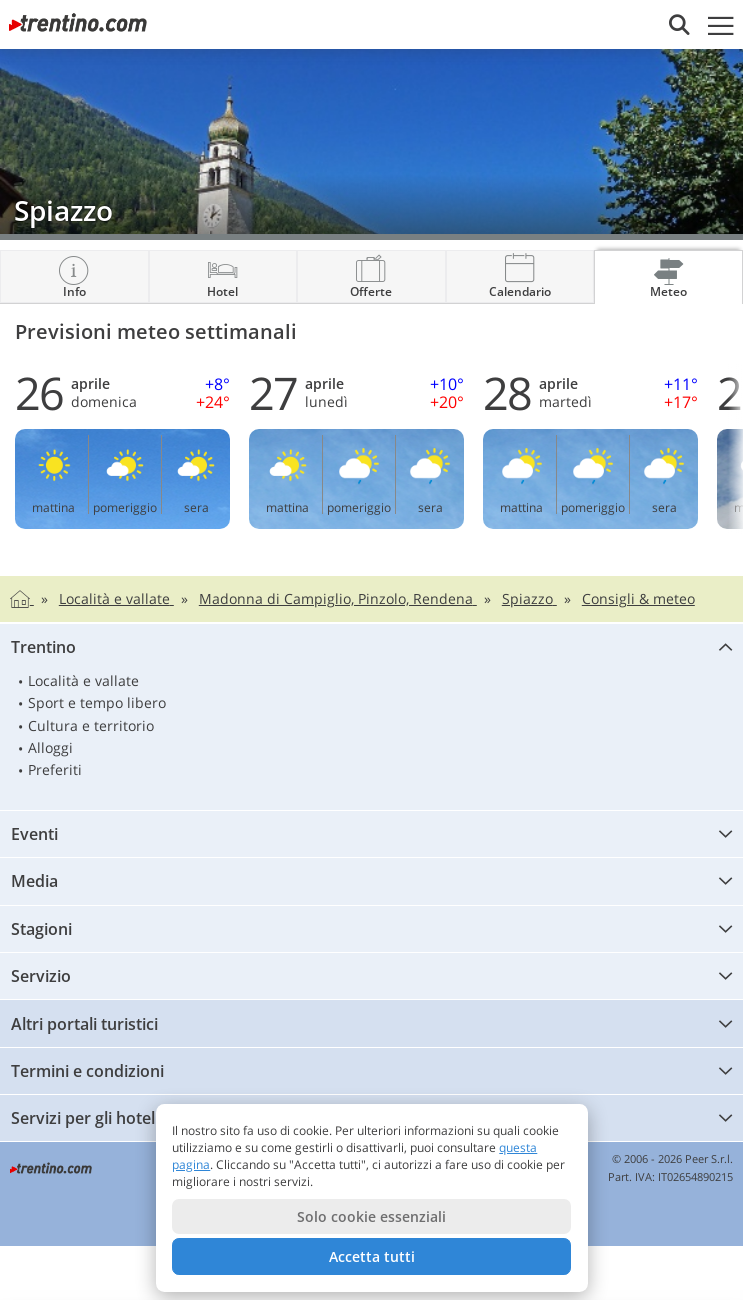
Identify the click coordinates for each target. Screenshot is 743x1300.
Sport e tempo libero (97, 702)
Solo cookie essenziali (371, 1216)
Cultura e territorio (91, 725)
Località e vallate (83, 680)
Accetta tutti (372, 1256)
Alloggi (50, 747)
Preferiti (55, 769)
